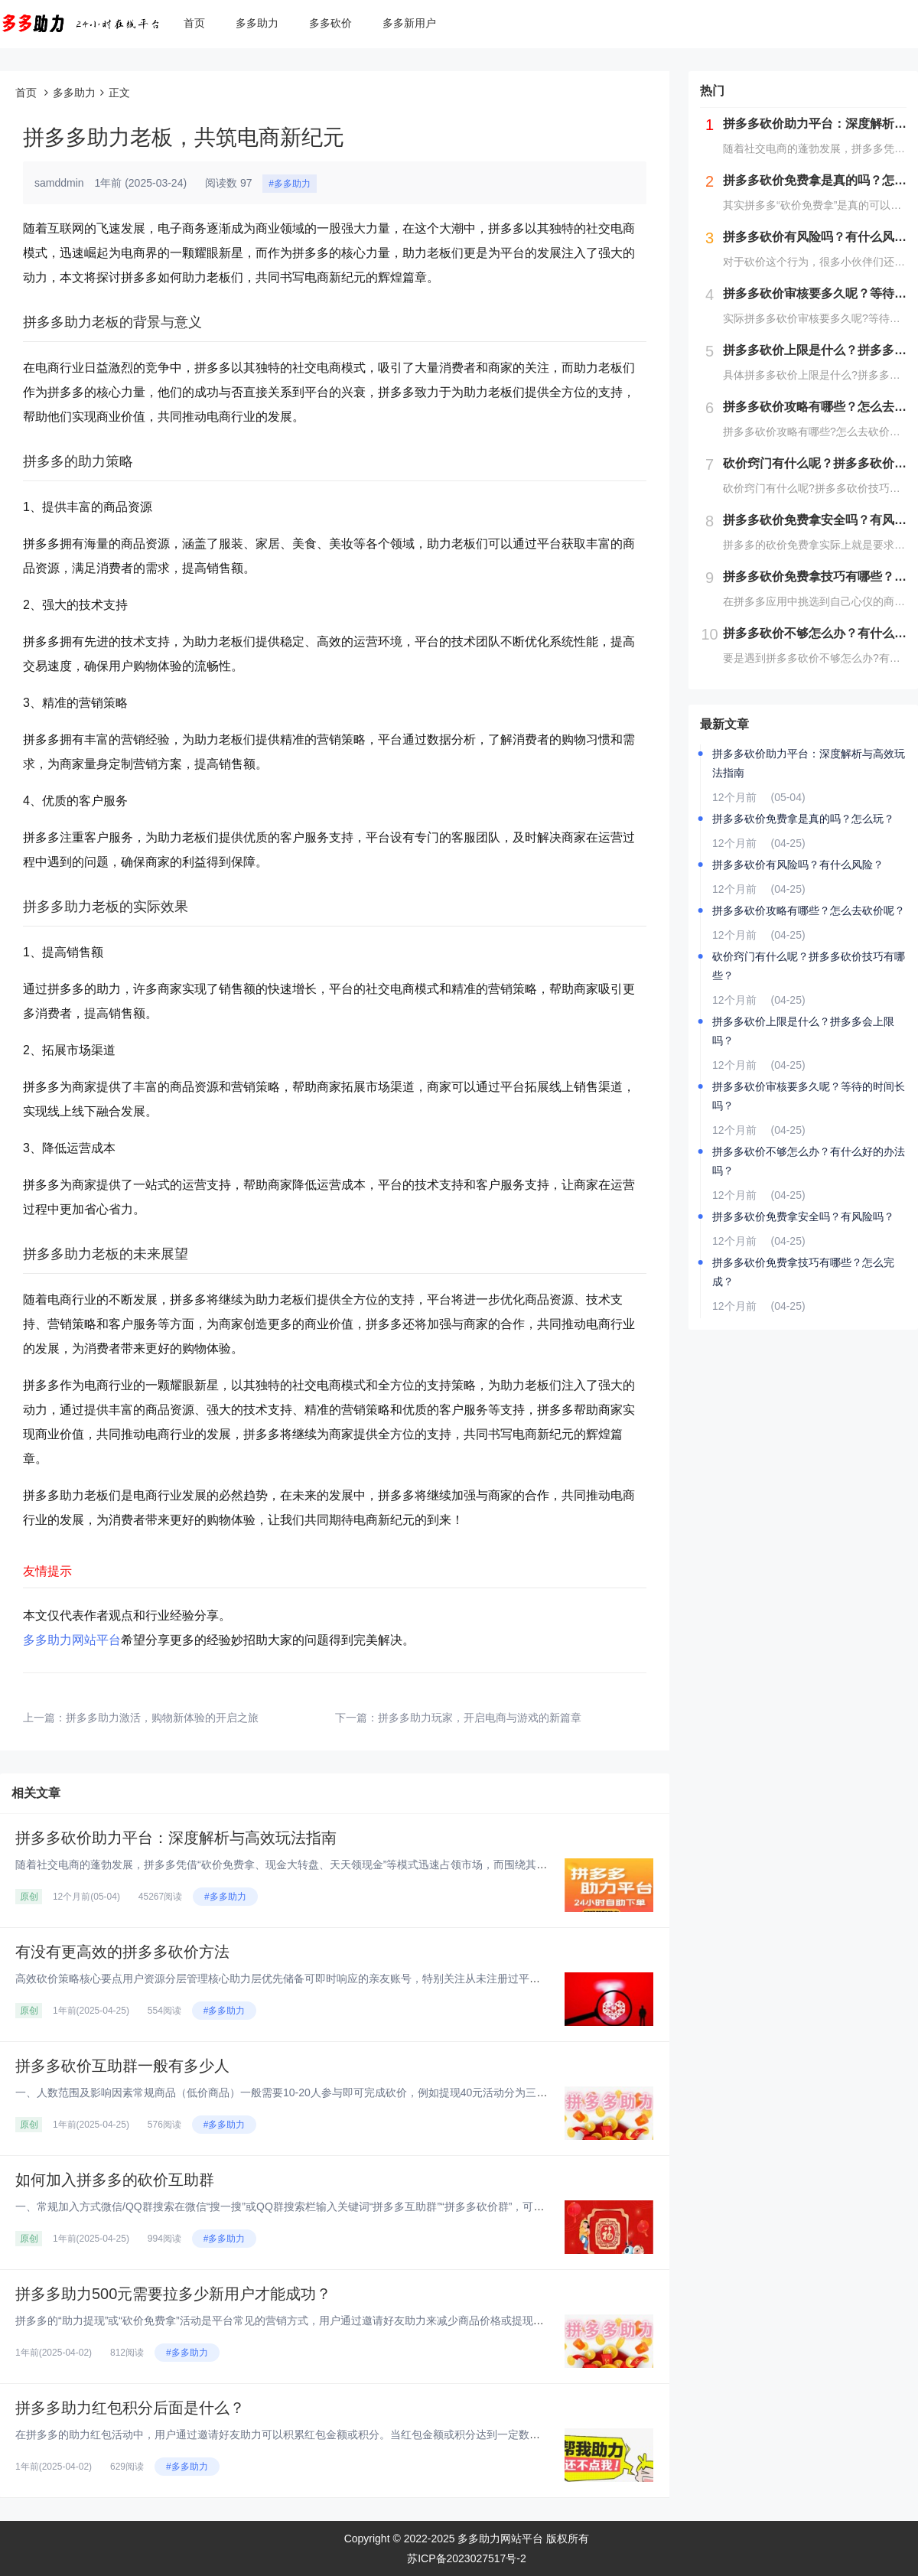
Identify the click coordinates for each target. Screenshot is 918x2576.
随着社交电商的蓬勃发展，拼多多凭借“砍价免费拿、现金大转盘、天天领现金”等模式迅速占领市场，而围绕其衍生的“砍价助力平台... (330, 1864)
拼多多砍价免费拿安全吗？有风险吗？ (803, 1216)
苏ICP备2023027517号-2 (466, 2558)
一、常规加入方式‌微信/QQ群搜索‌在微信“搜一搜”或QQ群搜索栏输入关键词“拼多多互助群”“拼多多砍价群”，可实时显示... (300, 2206)
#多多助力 (290, 183)
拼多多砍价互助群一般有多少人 (122, 2065)
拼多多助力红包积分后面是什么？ (130, 2407)
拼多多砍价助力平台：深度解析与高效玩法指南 (176, 1837)
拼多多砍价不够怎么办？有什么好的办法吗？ (808, 1161)
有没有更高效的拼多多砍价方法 (122, 1951)
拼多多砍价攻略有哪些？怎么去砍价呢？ (808, 910)
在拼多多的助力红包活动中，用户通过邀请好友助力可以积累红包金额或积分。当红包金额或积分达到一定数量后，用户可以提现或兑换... (341, 2434)
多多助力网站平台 (72, 1639)
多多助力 (257, 23)
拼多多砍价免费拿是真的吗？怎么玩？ (803, 819)
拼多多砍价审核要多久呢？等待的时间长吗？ (808, 1096)
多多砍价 (330, 23)
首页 (194, 23)
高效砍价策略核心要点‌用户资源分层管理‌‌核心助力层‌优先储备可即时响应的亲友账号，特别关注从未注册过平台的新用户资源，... (319, 1978)
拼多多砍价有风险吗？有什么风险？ (798, 864)
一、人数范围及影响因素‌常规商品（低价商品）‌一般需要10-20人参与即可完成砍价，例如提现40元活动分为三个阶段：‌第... (307, 2092)
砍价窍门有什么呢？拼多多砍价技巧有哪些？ (808, 966)
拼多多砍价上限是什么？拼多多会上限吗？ (803, 1031)
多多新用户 (409, 23)
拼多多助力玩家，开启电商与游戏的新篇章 (479, 1717)
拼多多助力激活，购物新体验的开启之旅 (162, 1717)
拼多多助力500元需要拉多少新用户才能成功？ (173, 2293)
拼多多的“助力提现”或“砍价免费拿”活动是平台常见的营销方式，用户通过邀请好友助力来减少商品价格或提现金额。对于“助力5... (321, 2320)
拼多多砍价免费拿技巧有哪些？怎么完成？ (803, 1272)
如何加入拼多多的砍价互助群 (114, 2179)
